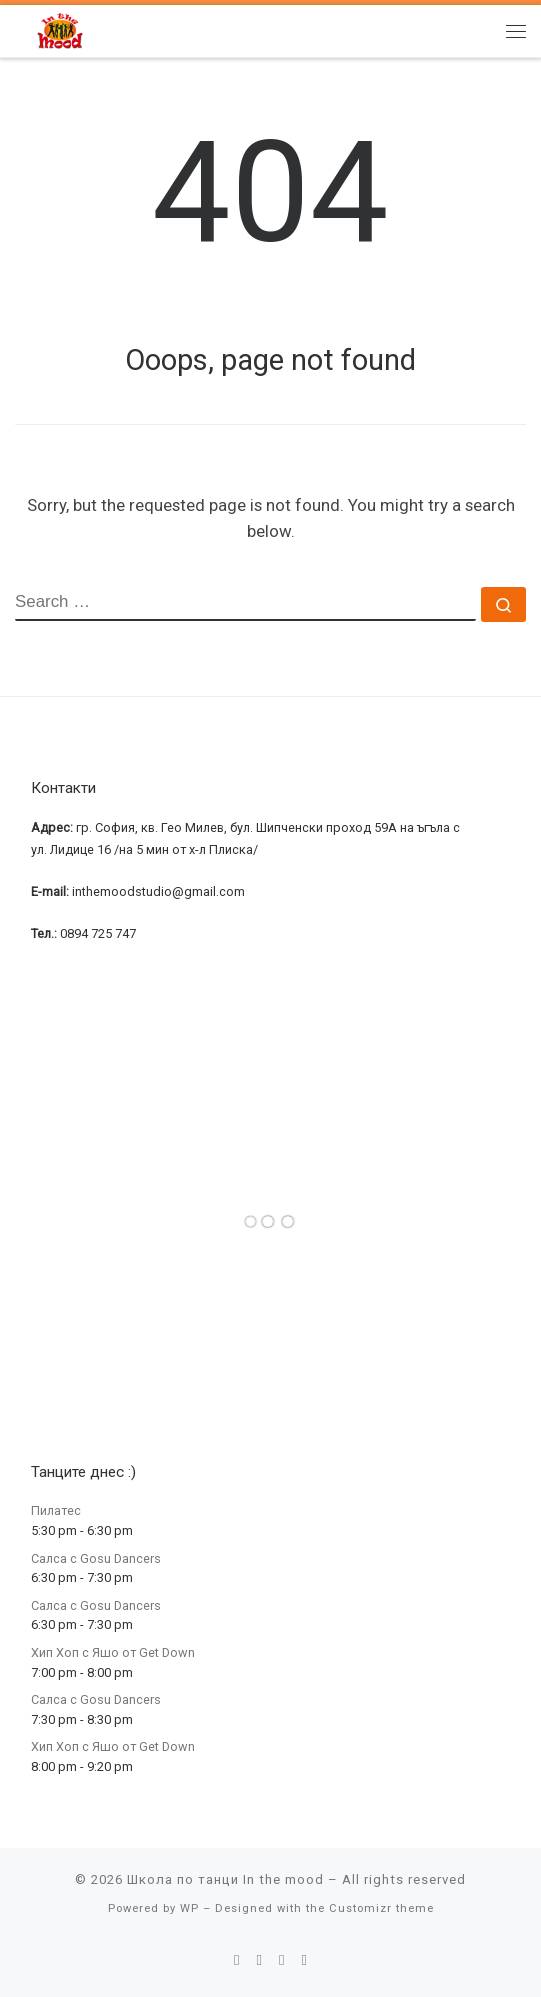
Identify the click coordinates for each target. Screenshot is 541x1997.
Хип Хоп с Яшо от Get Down (113, 1652)
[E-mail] (237, 1961)
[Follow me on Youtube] (305, 1961)
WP (189, 1908)
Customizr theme (381, 1908)
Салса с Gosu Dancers (96, 1558)
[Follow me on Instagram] (282, 1961)
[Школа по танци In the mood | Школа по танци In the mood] (60, 29)
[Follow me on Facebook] (259, 1961)
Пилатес (56, 1510)
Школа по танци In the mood (225, 1879)
